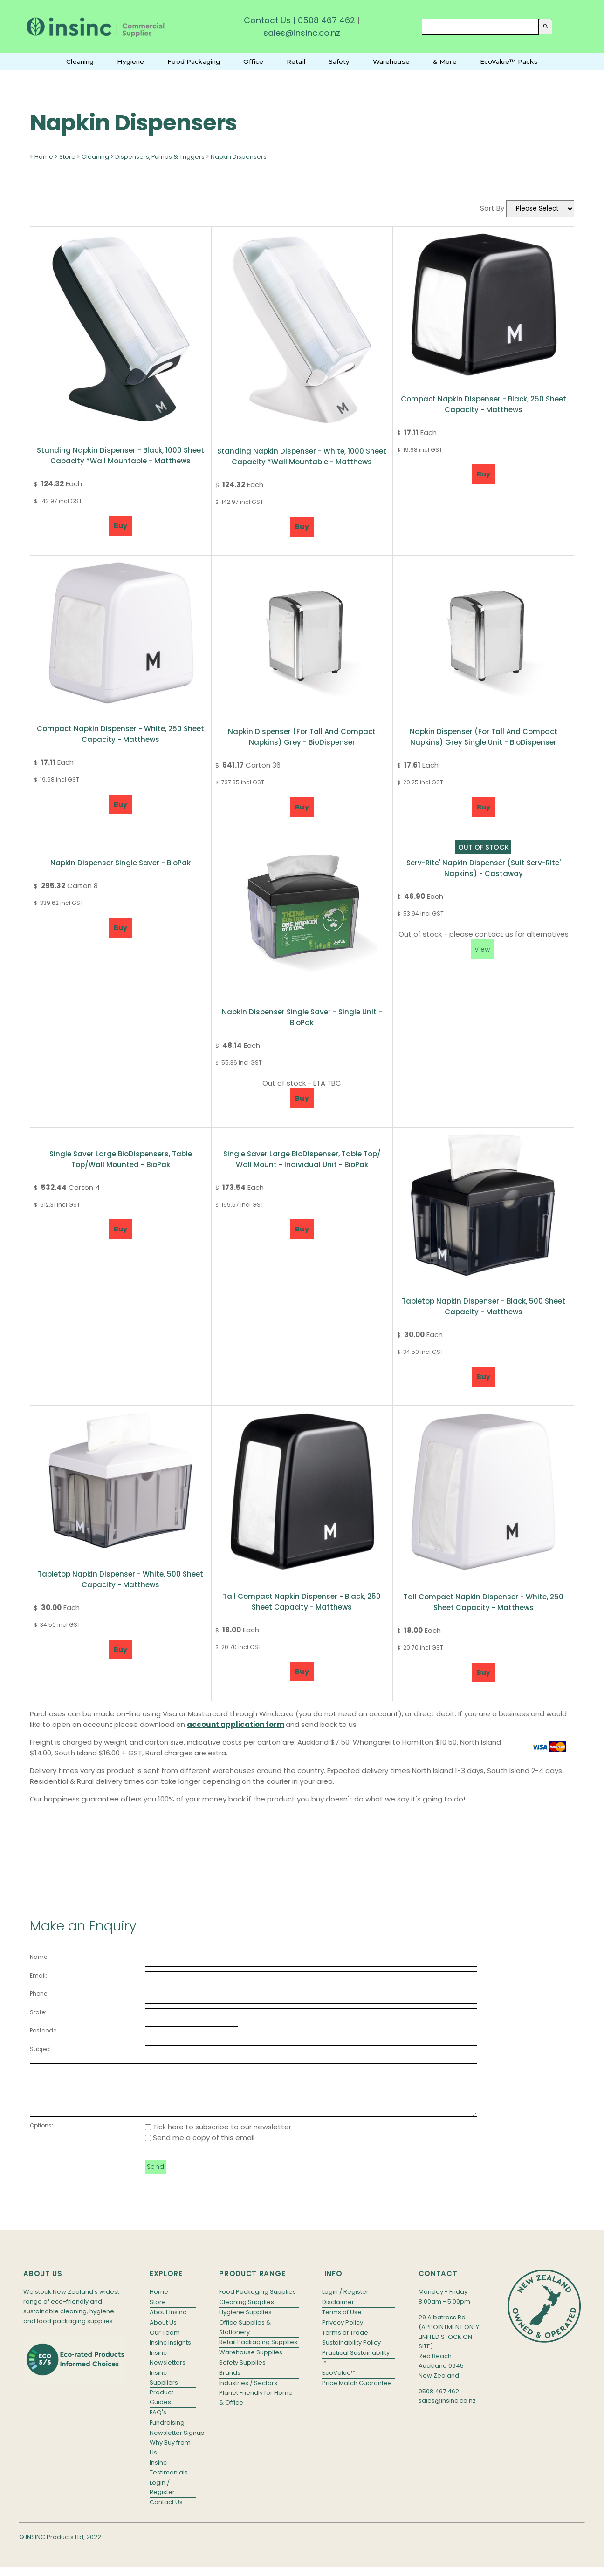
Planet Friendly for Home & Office (256, 2407)
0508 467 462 (326, 20)
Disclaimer (338, 2311)
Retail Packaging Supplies (258, 2351)
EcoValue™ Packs (509, 61)
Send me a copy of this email (199, 2147)
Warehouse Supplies (250, 2362)
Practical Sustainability (356, 2362)
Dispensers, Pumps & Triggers (160, 157)
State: (38, 2012)
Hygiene (130, 61)
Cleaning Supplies (246, 2311)
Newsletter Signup (173, 2442)
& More (445, 61)
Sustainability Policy (351, 2352)
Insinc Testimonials (169, 2477)
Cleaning (80, 61)
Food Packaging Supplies (257, 2301)
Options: (41, 2135)
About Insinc (168, 2322)
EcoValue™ (339, 2382)
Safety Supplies (242, 2372)
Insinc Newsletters (167, 2367)
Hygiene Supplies (245, 2322)
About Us (163, 2332)
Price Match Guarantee (357, 2392)
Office (253, 61)
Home (43, 157)
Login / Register (162, 2497)
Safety (339, 61)
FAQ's (158, 2422)
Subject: (41, 2049)
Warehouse (391, 61)
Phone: (39, 1994)
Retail (296, 61)
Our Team (165, 2342)
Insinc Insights (170, 2352)
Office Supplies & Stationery (245, 2337)
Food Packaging (193, 61)
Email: (38, 1975)
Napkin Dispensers (239, 157)
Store (67, 157)
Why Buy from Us (170, 2457)
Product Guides (161, 2407)
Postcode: (44, 2030)
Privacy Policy (342, 2332)
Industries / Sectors (248, 2392)
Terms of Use (342, 2322)
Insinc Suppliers (164, 2387)
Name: (39, 1957)
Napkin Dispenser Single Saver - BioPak (120, 863)
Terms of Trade (345, 2342)
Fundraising (167, 2432)
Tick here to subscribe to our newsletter (218, 2136)
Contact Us (267, 20)
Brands (229, 2382)
